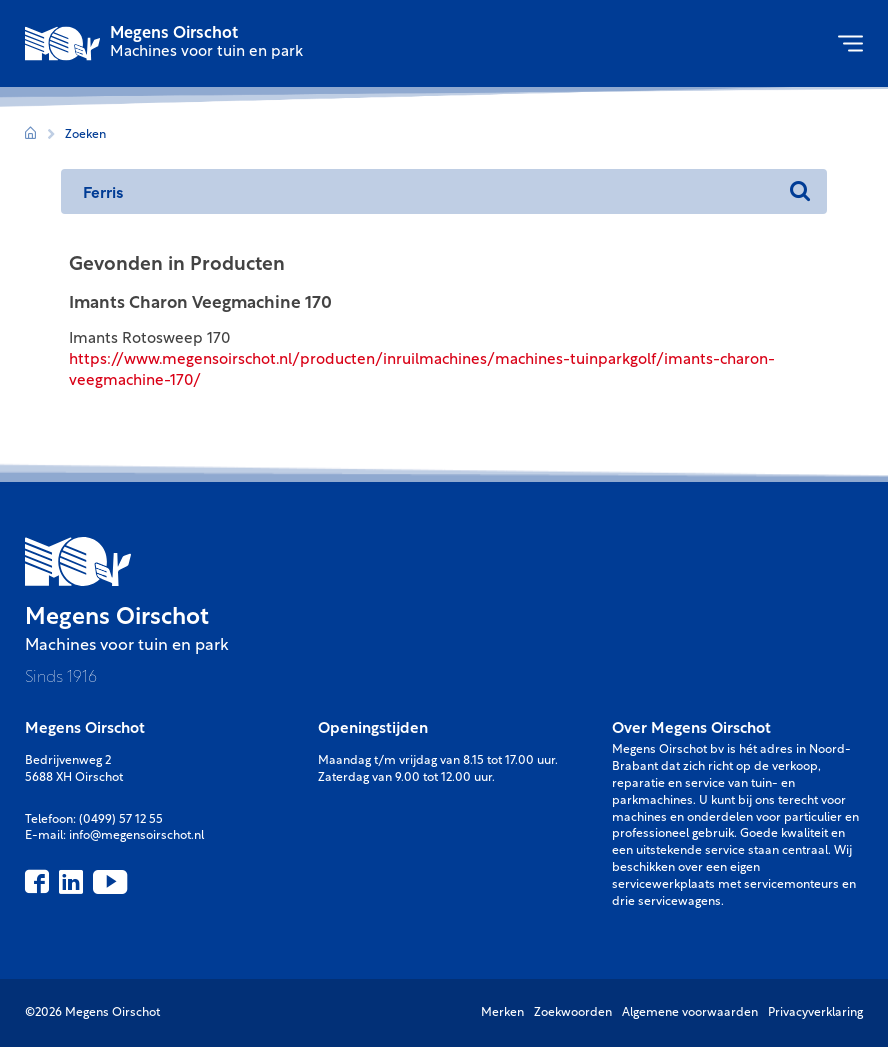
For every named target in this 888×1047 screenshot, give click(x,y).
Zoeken (85, 135)
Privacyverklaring (815, 1013)
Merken (502, 1013)
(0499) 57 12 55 (121, 820)
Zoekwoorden (573, 1013)
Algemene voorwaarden (690, 1013)
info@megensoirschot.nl (136, 836)
